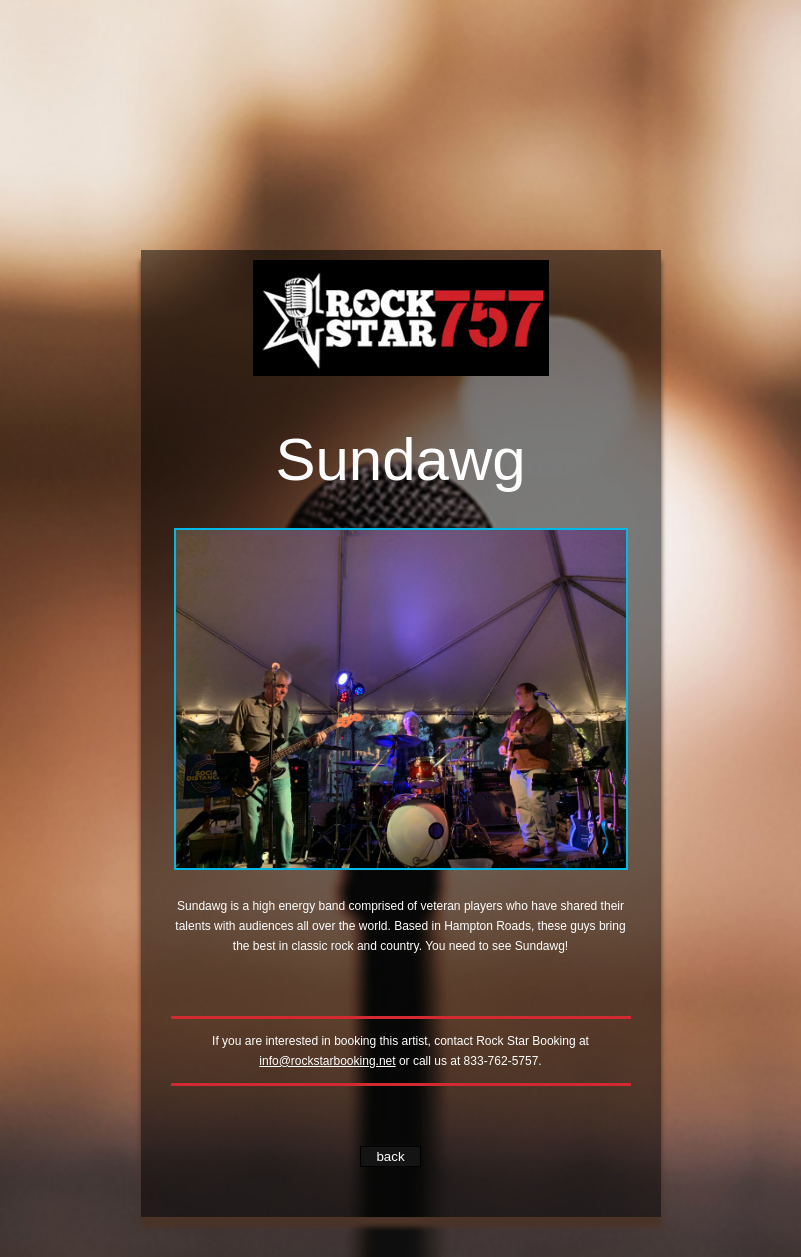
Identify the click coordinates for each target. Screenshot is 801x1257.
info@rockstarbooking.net (327, 1061)
